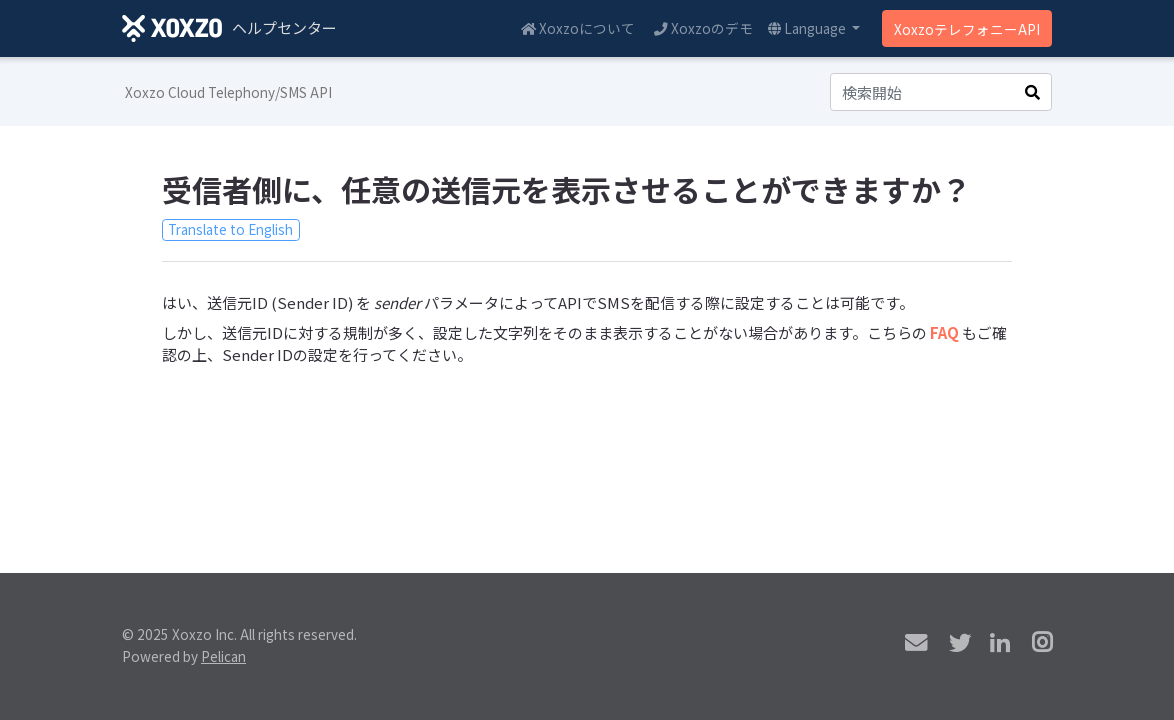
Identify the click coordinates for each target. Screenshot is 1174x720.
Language (808, 28)
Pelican (223, 656)
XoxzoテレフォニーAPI (967, 29)
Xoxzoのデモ (703, 28)
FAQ (944, 332)
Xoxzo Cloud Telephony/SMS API (228, 92)
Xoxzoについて (578, 28)
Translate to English (230, 229)
